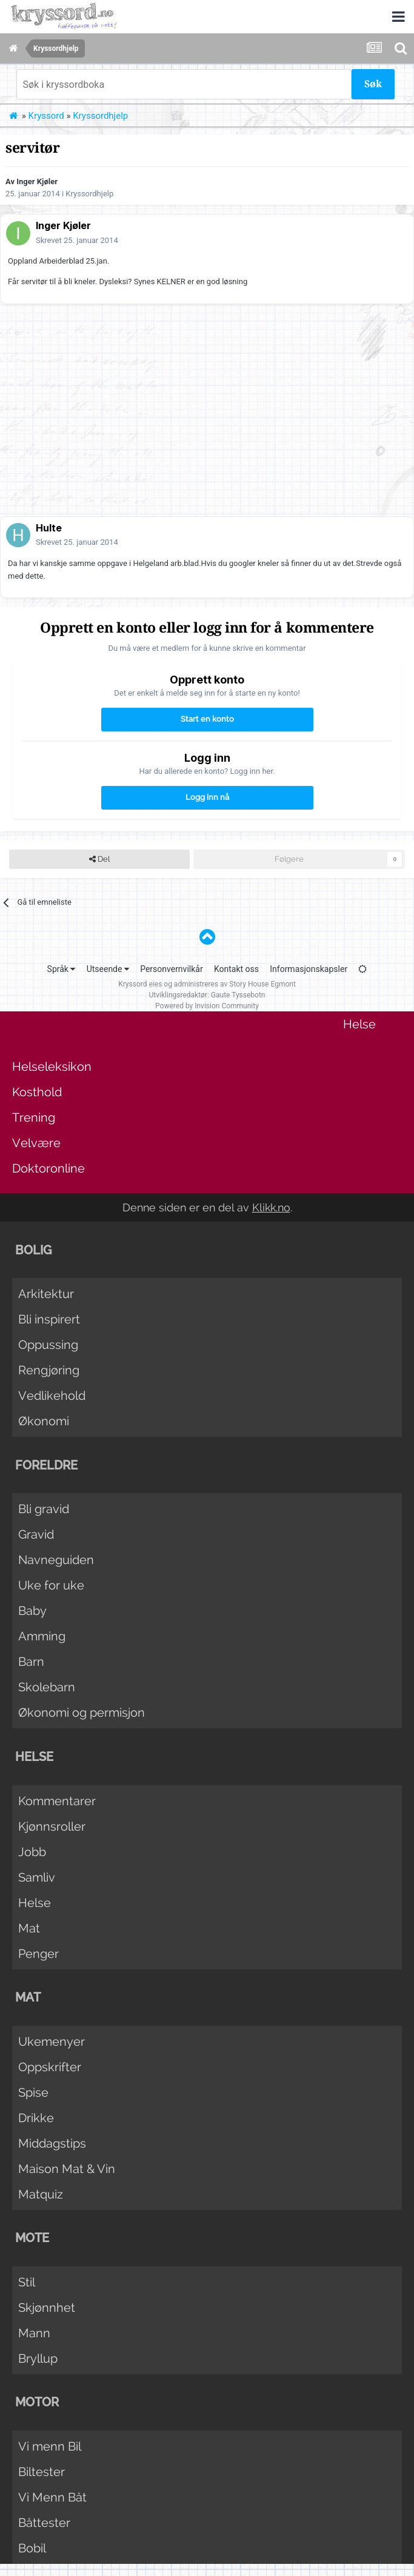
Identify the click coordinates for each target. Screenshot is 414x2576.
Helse (359, 1024)
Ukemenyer (51, 2041)
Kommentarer (57, 1801)
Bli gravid (43, 1509)
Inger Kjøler (37, 181)
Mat (29, 1928)
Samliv (36, 1877)
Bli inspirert (49, 1319)
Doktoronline (48, 1168)
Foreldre (46, 1465)
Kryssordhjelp (89, 193)
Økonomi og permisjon (81, 1712)
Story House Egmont (262, 984)
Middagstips (52, 2143)
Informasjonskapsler (308, 969)
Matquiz (40, 2194)
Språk (61, 969)
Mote (32, 2238)
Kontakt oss (236, 969)
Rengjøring (48, 1370)
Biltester (41, 2472)
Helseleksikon (52, 1066)
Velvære (36, 1143)
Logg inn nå (207, 797)
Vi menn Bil (49, 2446)
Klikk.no (271, 1207)
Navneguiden (56, 1560)
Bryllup (38, 2358)
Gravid (36, 1534)
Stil (26, 2282)
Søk (373, 84)
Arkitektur (46, 1293)
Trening (33, 1117)
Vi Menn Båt (52, 2497)
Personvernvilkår (171, 969)
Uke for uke (51, 1585)
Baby (32, 1610)
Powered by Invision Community (207, 1006)
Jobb (32, 1852)
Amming (41, 1636)
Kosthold (37, 1092)
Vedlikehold (51, 1395)
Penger (38, 1953)
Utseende (108, 969)
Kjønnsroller (51, 1826)
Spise (33, 2092)
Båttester (44, 2522)
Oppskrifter (49, 2067)
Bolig (33, 1250)
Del (99, 859)
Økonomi (43, 1421)
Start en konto (207, 719)
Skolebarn (46, 1687)
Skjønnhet (46, 2307)
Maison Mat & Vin (66, 2169)
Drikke (36, 2118)
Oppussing (48, 1344)
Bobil (32, 2548)
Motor (37, 2402)
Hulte (49, 528)
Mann (34, 2333)
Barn (31, 1661)
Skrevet (77, 240)
